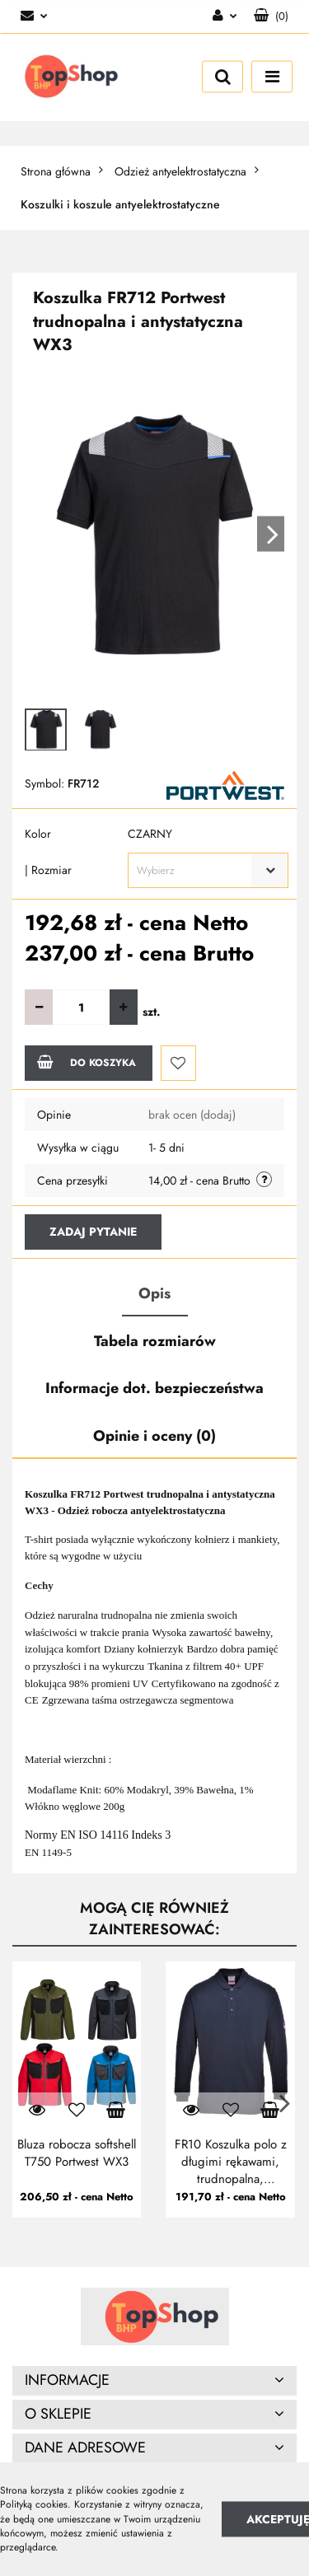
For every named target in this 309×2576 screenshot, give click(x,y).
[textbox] (193, 870)
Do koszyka (86, 1062)
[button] (271, 16)
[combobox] (208, 870)
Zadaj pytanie (93, 1231)
